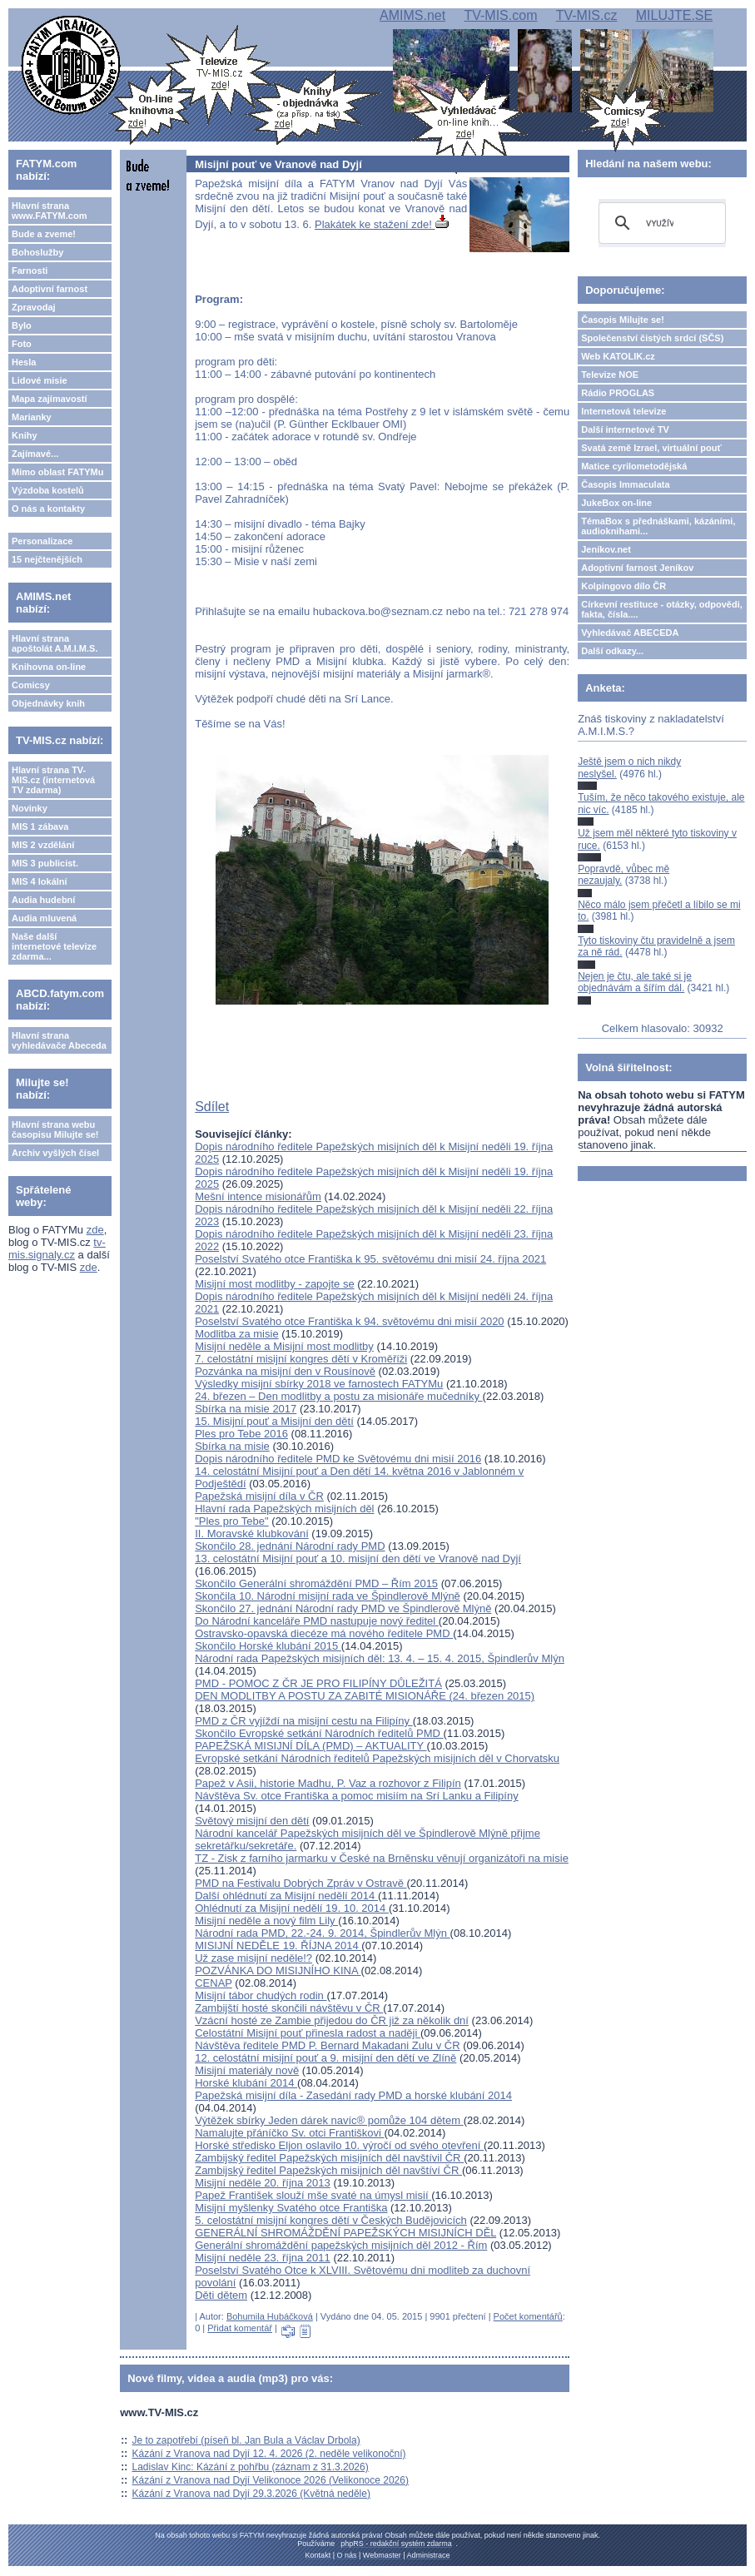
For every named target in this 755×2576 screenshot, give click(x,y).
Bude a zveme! (44, 234)
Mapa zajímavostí (49, 399)
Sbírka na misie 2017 (245, 1408)
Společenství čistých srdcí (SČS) (652, 338)
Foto (22, 344)
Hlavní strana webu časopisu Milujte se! (55, 1129)
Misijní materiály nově (247, 2070)
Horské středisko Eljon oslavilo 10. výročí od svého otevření (339, 2145)
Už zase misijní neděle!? (253, 1958)
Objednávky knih (48, 703)
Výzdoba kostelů (48, 490)
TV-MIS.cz (587, 15)
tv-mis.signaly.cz (57, 1248)
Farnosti (29, 270)
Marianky (32, 417)
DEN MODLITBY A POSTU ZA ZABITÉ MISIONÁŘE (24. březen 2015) (364, 1696)
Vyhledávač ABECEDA (629, 633)
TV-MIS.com (500, 15)
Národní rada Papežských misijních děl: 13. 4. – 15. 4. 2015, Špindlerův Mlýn (379, 1658)
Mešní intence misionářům (258, 1196)
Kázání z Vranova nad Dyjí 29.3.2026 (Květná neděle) (251, 2493)
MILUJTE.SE (674, 15)
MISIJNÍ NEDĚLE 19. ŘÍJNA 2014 (278, 1945)
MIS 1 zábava (40, 826)
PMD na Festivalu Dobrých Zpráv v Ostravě (300, 1883)
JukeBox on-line (616, 503)
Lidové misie (39, 380)
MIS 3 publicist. (45, 863)
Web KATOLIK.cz (618, 356)
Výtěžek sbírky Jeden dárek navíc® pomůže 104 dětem (329, 2120)
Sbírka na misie (232, 1446)
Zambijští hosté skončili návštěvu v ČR (289, 2008)
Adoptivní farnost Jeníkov (637, 568)
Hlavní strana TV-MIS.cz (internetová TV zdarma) (53, 780)
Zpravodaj (34, 307)
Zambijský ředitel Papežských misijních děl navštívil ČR (329, 2158)
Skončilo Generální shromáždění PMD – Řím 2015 (316, 1583)
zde (95, 1229)
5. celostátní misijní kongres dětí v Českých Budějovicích (331, 2220)
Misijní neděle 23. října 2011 (262, 2257)
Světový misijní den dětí (252, 1820)
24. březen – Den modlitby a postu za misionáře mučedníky (338, 1396)
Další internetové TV (625, 429)
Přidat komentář (239, 2328)
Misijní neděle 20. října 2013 (262, 2182)
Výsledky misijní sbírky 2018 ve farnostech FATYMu (319, 1383)
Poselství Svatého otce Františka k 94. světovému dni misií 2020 (349, 1321)
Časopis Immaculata (625, 484)
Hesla (24, 362)
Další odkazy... (612, 651)
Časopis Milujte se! (622, 320)
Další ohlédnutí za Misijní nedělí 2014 (286, 1895)
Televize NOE (609, 375)
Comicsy (31, 685)
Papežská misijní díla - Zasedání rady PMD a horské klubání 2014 (353, 2095)
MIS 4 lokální (39, 881)
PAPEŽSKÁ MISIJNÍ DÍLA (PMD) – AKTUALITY (310, 1746)
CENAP (213, 1983)
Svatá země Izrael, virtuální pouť (651, 448)
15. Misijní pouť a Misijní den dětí (274, 1421)
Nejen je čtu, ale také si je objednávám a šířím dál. (635, 982)
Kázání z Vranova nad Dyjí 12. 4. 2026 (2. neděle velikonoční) (269, 2453)
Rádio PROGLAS (617, 393)
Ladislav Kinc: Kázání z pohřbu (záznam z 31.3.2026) (250, 2467)
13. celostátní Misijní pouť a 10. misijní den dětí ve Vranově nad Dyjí (358, 1558)
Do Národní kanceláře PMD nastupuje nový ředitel (317, 1621)
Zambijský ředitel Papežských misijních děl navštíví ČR (328, 2170)
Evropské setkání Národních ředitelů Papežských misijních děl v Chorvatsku (377, 1758)
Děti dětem (221, 2295)
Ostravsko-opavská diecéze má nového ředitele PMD (324, 1633)
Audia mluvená (44, 918)
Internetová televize (623, 411)
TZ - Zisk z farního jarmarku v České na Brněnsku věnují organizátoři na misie (382, 1858)
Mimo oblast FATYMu (57, 472)
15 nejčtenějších (47, 559)
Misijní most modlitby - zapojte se (274, 1284)
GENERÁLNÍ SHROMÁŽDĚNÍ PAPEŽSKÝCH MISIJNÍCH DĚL (345, 2232)
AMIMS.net (412, 15)
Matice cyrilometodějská (634, 466)
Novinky (29, 808)
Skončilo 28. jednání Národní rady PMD (290, 1546)
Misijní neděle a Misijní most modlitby (284, 1346)
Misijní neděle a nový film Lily (266, 1920)
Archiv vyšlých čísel (55, 1153)
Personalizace (42, 541)
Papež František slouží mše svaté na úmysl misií (313, 2195)
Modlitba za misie (236, 1334)
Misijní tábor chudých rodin (260, 1995)
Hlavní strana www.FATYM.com (49, 211)
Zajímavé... (35, 454)
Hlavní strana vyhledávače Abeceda (59, 1040)
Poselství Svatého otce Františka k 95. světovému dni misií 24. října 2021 (370, 1259)
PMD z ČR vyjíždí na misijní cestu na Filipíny (304, 1721)
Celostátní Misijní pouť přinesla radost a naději (307, 2033)
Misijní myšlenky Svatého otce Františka (291, 2207)
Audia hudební (43, 900)
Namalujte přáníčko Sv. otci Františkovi (289, 2133)
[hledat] (659, 223)
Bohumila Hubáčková (269, 2316)
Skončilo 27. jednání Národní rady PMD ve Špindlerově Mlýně (343, 1608)
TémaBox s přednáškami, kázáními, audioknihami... (658, 526)
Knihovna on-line (49, 667)
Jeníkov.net (606, 549)
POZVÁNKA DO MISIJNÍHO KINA (277, 1970)
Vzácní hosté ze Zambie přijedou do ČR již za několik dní (332, 2020)
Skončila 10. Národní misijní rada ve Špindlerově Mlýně (327, 1596)
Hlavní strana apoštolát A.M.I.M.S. (55, 643)
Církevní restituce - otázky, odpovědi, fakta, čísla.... (662, 609)
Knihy (24, 435)
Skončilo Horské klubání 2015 (268, 1646)
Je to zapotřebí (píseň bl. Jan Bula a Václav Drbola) (246, 2440)
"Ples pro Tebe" (232, 1521)
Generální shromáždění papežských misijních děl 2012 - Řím (341, 2245)
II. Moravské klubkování (252, 1533)
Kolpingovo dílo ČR (623, 586)
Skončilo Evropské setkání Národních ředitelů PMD (319, 1733)
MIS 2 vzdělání (43, 845)
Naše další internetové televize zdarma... (54, 946)
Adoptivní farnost (49, 289)
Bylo (22, 325)
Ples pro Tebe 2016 (241, 1433)
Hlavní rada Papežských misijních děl (284, 1508)
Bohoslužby (37, 252)
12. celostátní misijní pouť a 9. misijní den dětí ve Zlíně (325, 2058)
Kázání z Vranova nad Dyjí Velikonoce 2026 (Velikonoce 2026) (270, 2480)
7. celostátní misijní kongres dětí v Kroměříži (301, 1359)
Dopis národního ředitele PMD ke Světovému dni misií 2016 (338, 1458)
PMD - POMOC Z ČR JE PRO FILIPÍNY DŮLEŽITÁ (318, 1683)
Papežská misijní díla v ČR (259, 1496)
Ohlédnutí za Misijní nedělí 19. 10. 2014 (292, 1908)
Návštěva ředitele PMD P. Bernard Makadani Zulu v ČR (327, 2045)
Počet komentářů (528, 2316)
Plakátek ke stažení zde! (382, 224)
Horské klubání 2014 (246, 2083)
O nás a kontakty (48, 509)
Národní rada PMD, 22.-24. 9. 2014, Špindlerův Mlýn (322, 1933)
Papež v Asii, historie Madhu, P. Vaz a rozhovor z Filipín (328, 1783)
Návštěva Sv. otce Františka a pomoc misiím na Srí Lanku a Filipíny (356, 1795)
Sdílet (212, 1106)
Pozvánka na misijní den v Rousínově (285, 1371)
